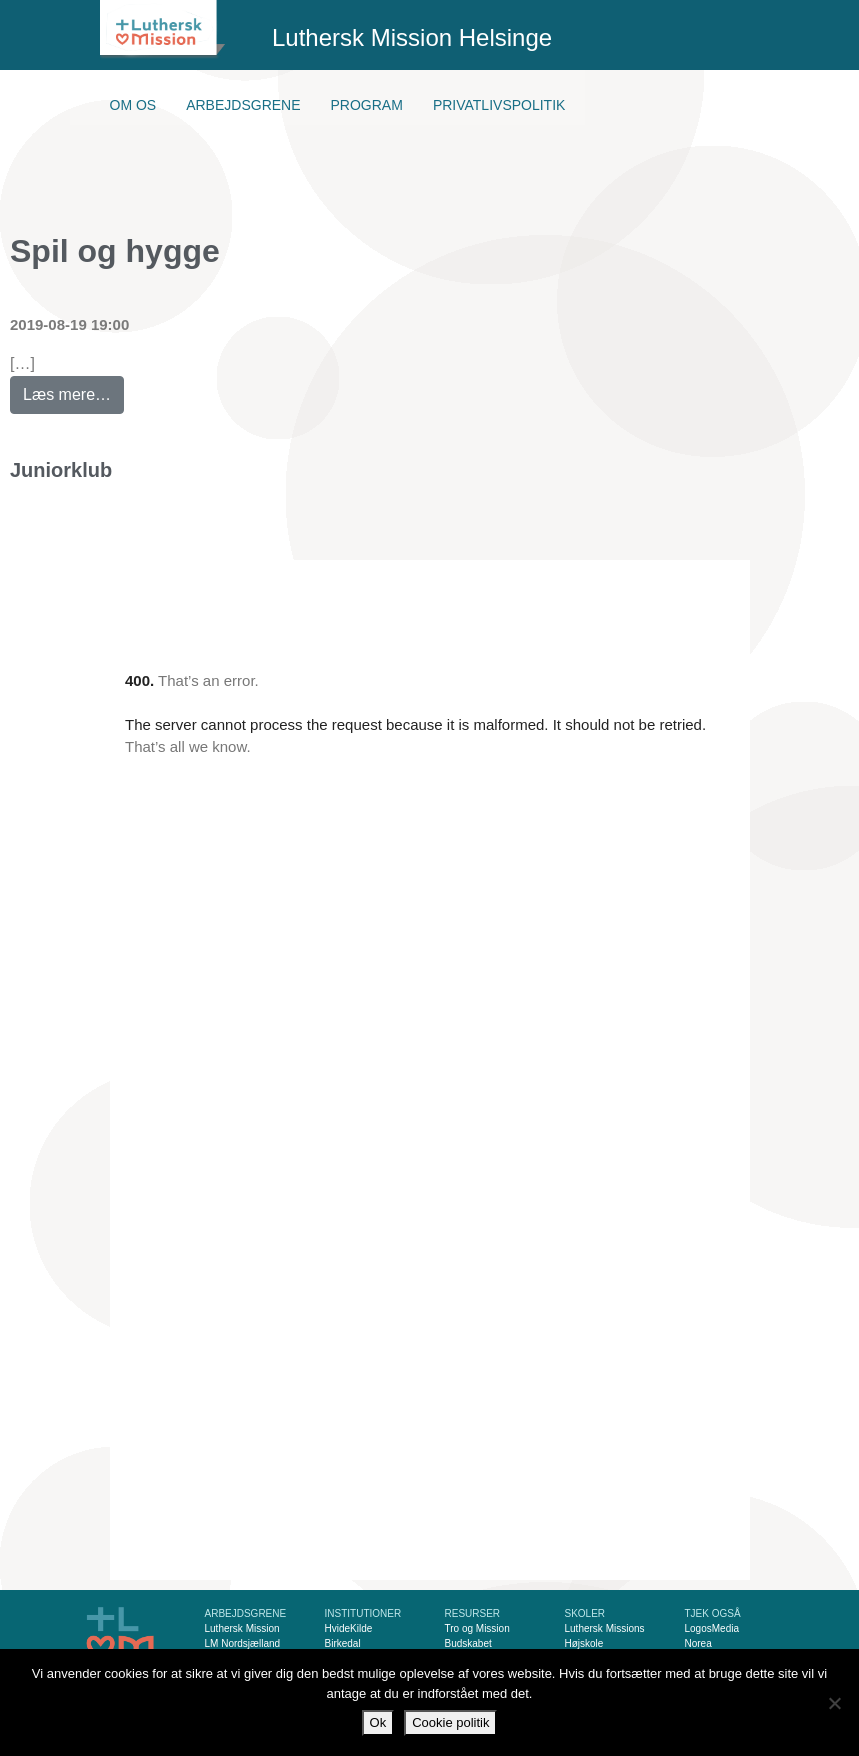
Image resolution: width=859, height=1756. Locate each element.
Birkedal (343, 1643)
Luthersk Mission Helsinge (412, 37)
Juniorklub (61, 470)
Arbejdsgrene (243, 105)
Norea (698, 1643)
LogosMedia (712, 1628)
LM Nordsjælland (243, 1643)
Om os (133, 105)
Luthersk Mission (242, 1628)
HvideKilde (349, 1628)
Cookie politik (450, 1722)
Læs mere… (73, 389)
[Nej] (834, 1703)
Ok (378, 1722)
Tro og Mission (477, 1628)
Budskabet (468, 1643)
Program (367, 105)
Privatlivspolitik (499, 105)
